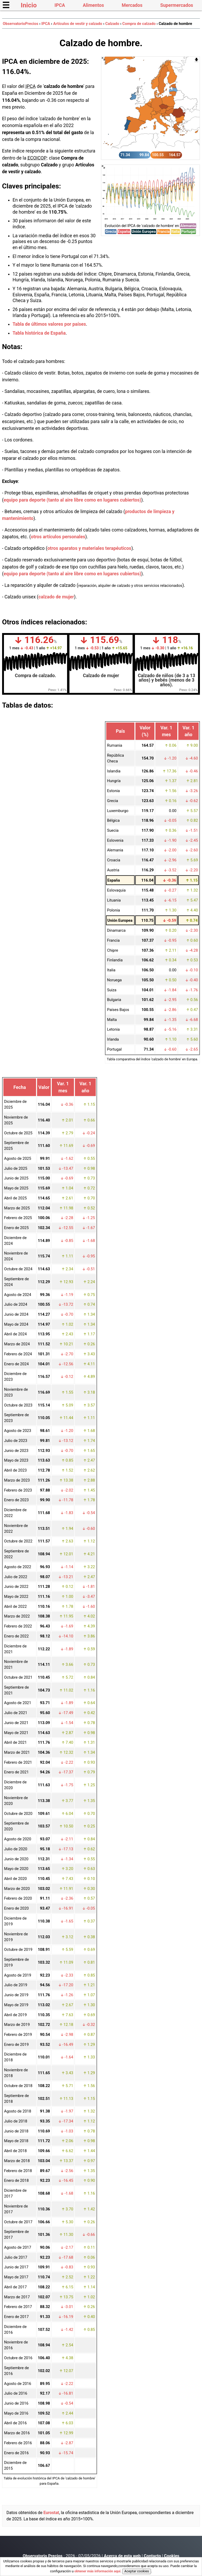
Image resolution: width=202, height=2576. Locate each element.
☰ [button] (6, 5)
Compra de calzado (138, 23)
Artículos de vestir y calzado (77, 23)
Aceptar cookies (136, 2571)
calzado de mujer (56, 596)
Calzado (112, 23)
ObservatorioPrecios (20, 23)
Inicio (29, 5)
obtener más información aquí (97, 2571)
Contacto (152, 2555)
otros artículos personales (58, 536)
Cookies (171, 2555)
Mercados (132, 5)
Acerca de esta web (122, 2555)
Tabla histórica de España (39, 333)
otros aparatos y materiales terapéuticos (89, 548)
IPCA (59, 5)
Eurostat (51, 2512)
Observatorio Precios (42, 2555)
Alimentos (93, 5)
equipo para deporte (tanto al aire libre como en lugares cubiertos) (72, 500)
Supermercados (176, 5)
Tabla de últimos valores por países (49, 324)
